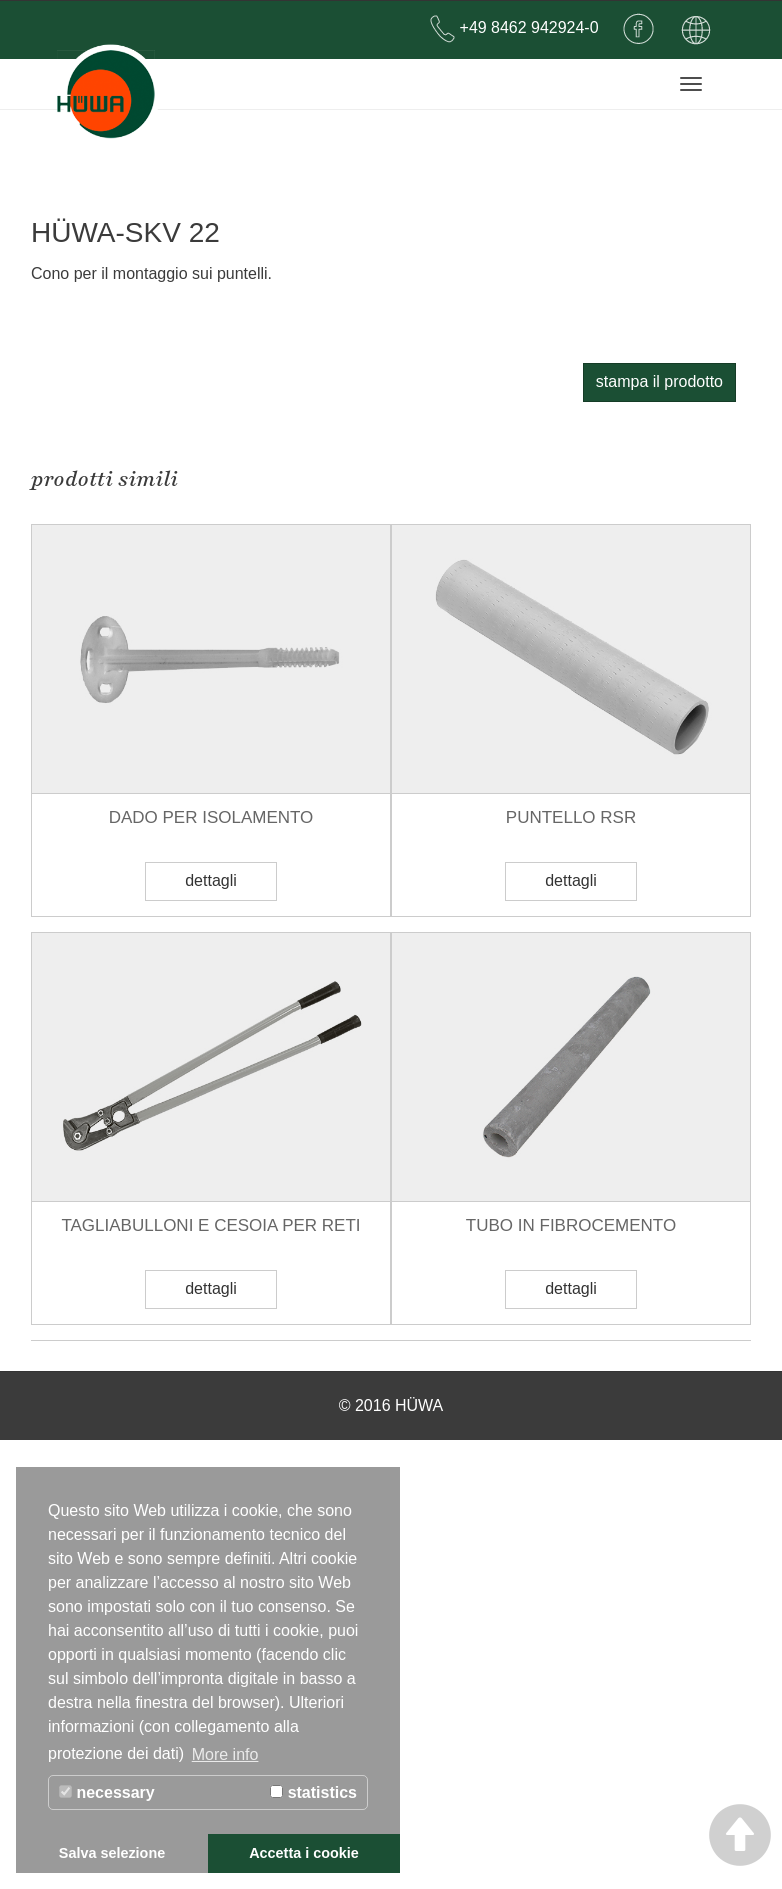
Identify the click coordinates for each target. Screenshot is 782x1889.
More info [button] (225, 1754)
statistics (313, 1792)
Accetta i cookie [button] (304, 1853)
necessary (107, 1792)
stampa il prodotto (659, 830)
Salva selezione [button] (112, 1853)
